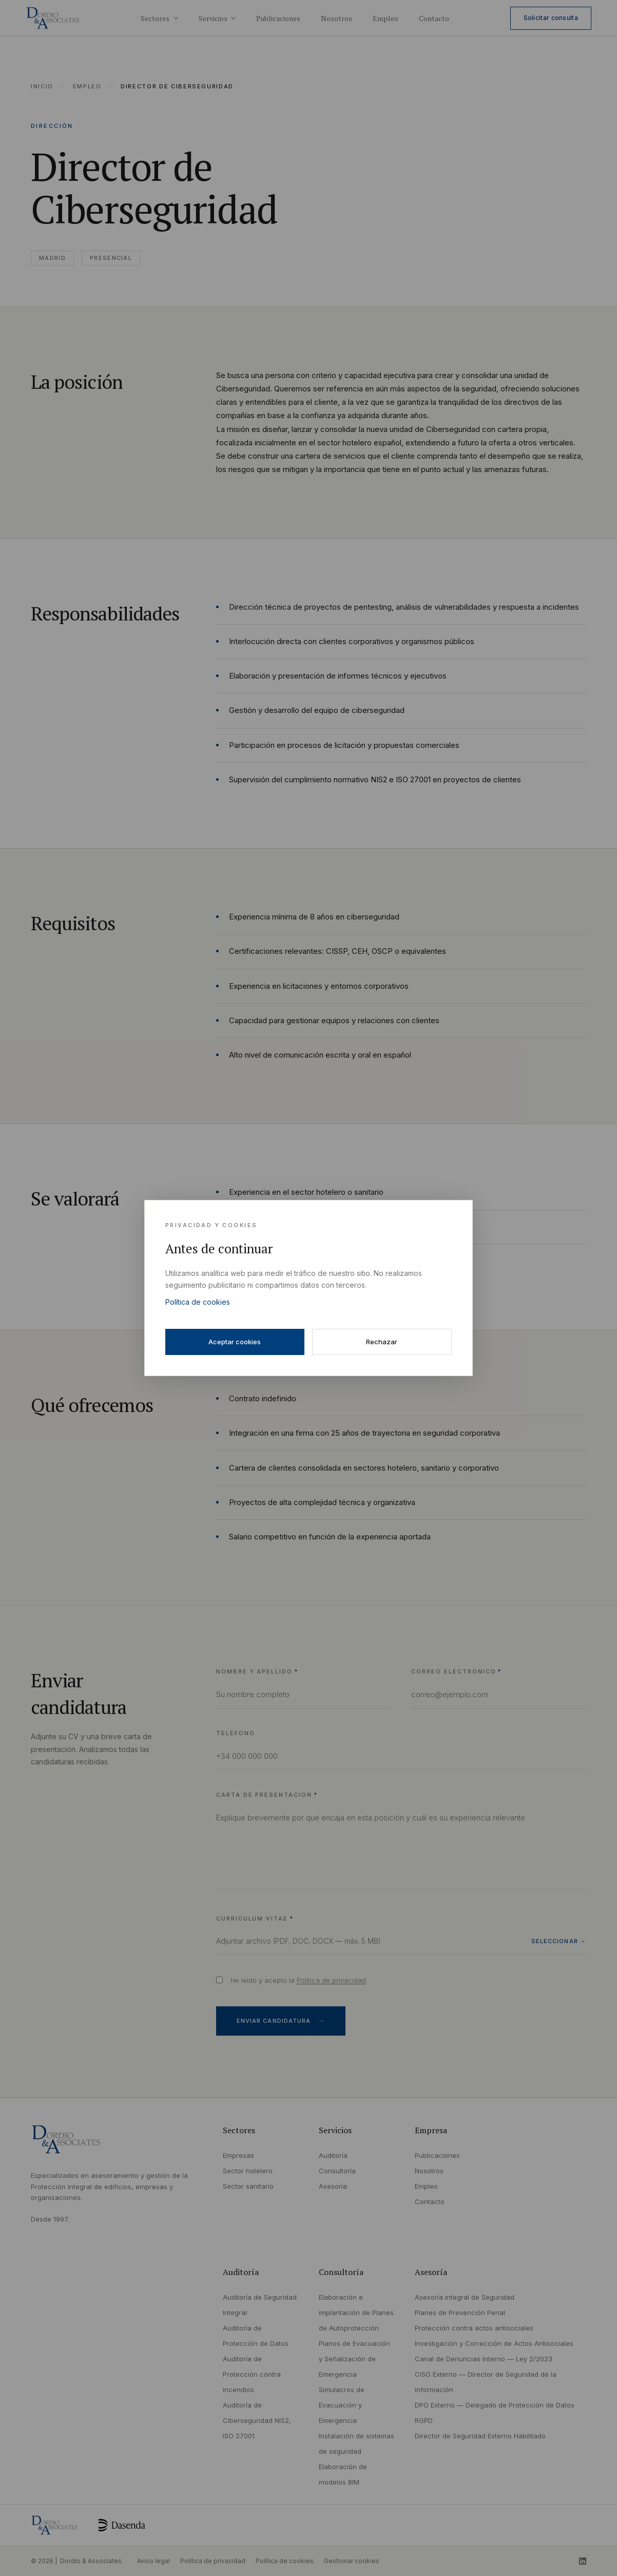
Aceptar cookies (234, 1342)
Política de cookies (197, 1302)
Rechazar (381, 1342)
